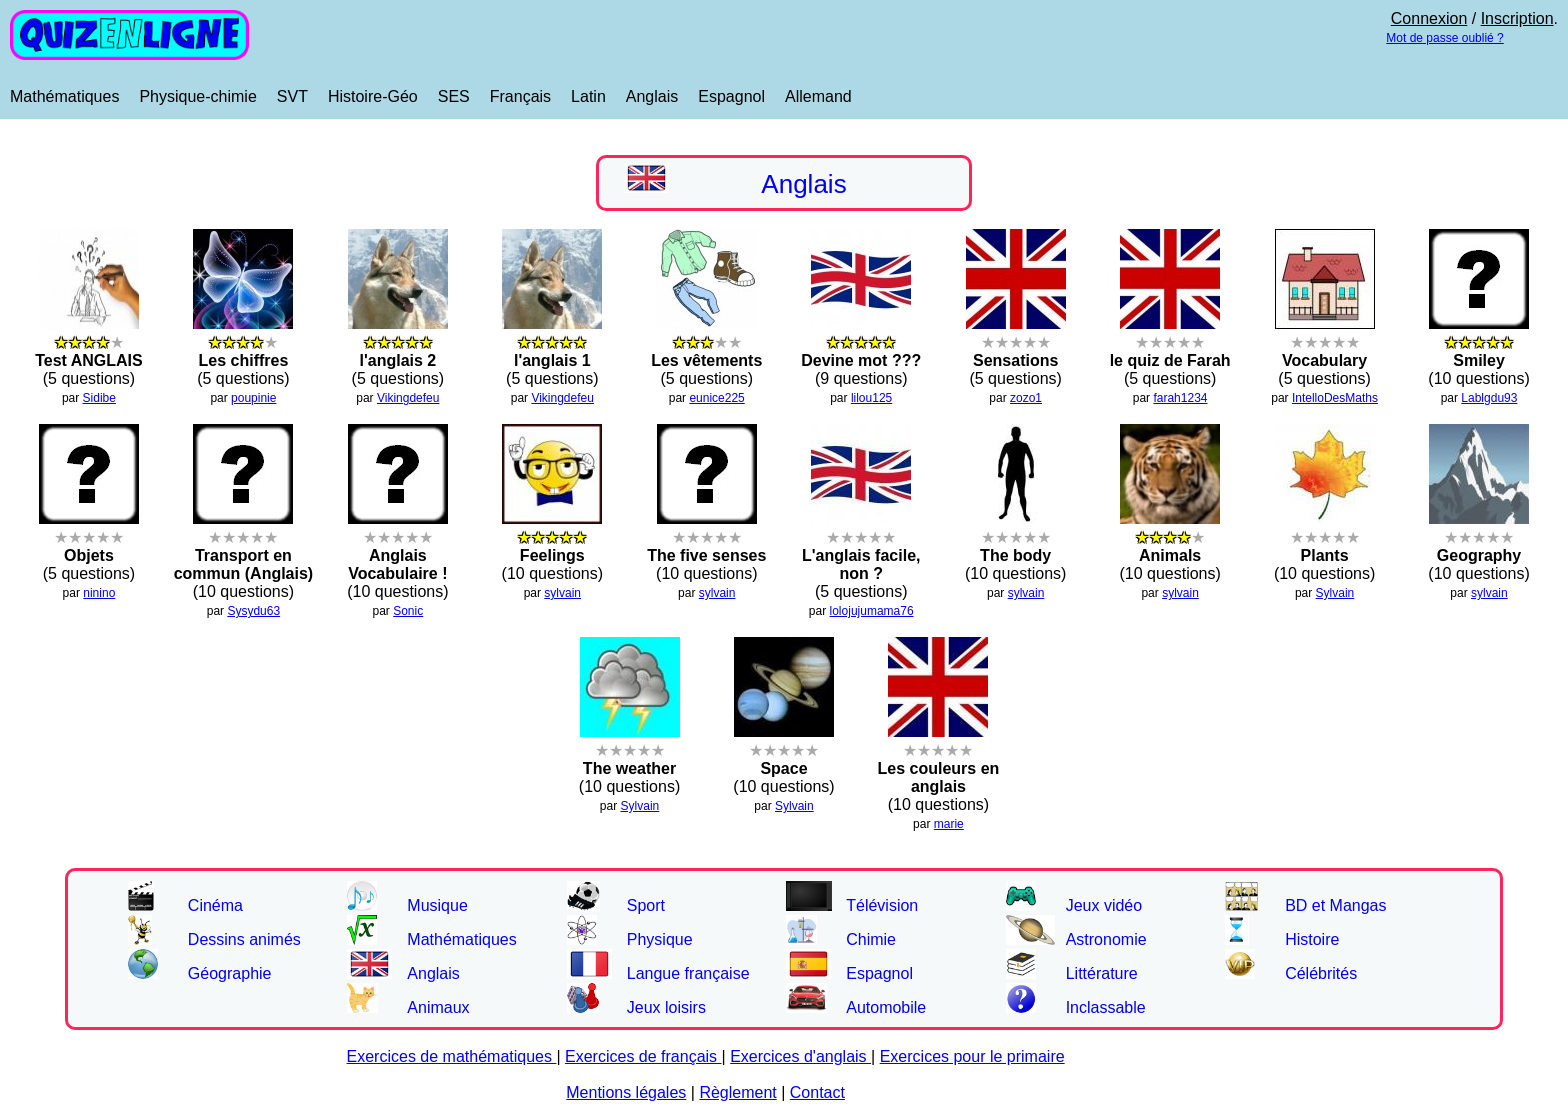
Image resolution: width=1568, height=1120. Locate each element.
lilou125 (871, 398)
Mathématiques (64, 96)
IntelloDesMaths (1335, 398)
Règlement (737, 1092)
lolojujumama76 (872, 611)
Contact (817, 1092)
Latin (588, 96)
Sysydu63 (253, 611)
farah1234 (1180, 398)
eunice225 (716, 398)
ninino (99, 593)
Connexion (1429, 18)
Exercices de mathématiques (452, 1056)
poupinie (253, 398)
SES (454, 96)
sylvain (562, 593)
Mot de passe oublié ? (1444, 38)
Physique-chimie (197, 96)
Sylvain (1335, 593)
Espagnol (731, 96)
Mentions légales (626, 1092)
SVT (292, 96)
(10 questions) (244, 555)
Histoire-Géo (373, 96)
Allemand (818, 96)
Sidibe (99, 398)
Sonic (408, 611)
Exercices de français (643, 1056)
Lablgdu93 (1489, 398)
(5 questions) (861, 555)
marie (949, 824)
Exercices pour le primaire (972, 1056)
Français (520, 96)
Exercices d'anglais (800, 1056)
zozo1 (1026, 398)
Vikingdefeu (408, 398)
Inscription (1517, 18)
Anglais (652, 96)
